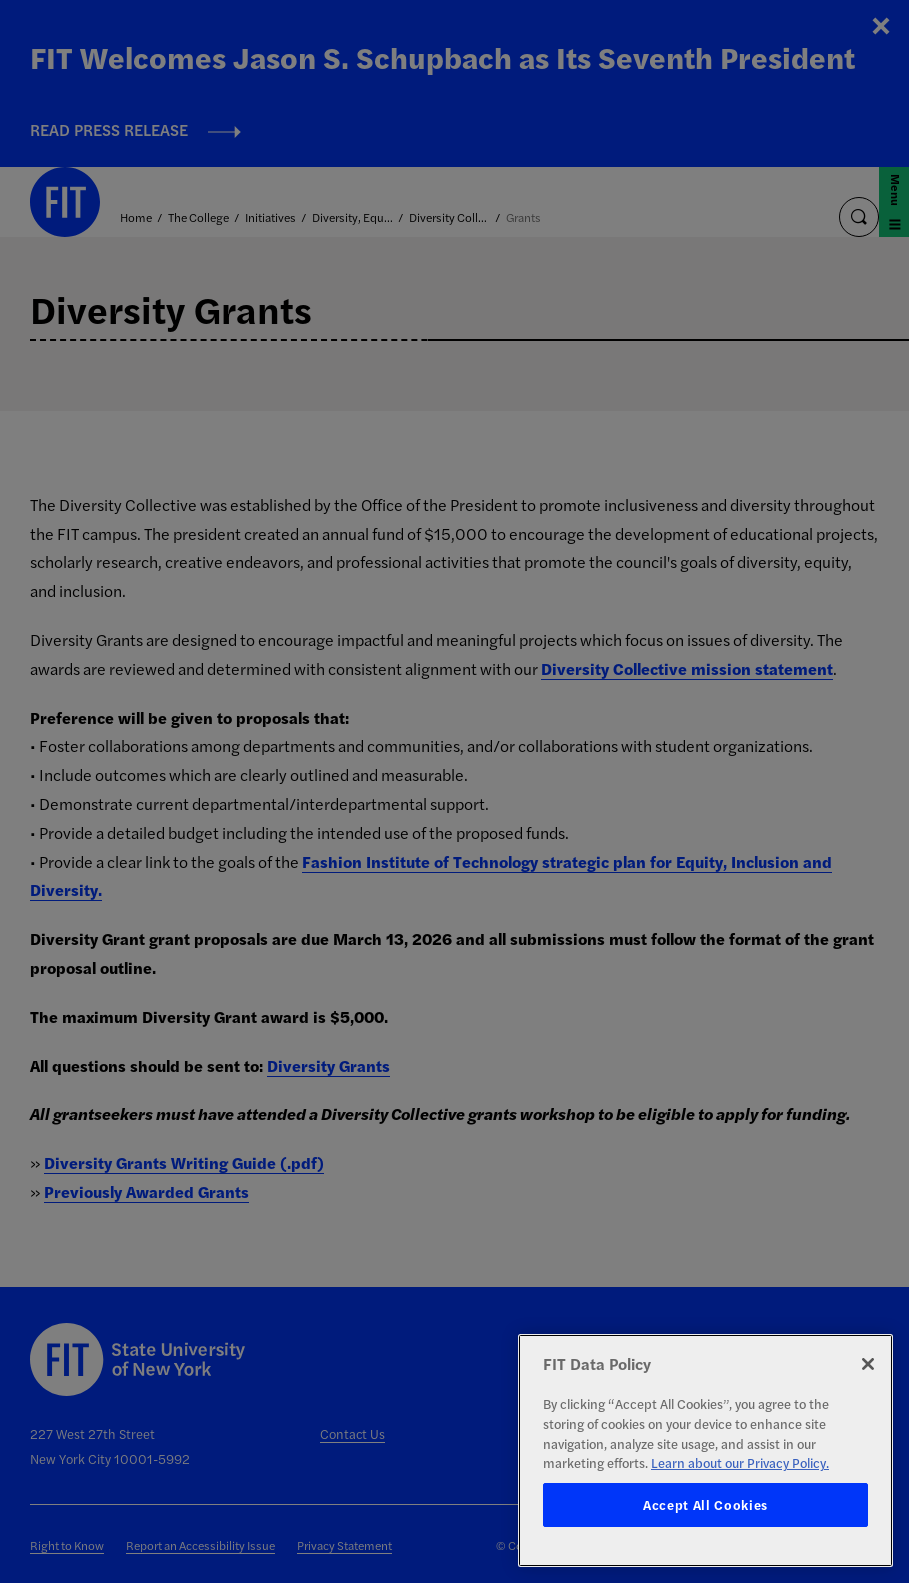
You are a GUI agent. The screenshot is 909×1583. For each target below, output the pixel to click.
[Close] (868, 1364)
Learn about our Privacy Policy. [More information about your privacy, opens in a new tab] (740, 1462)
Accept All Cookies (705, 1504)
